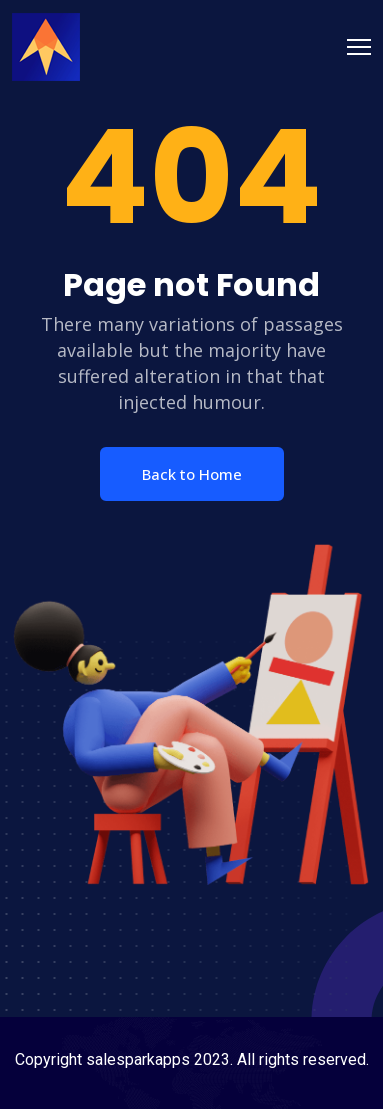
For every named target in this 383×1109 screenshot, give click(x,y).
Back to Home (192, 474)
